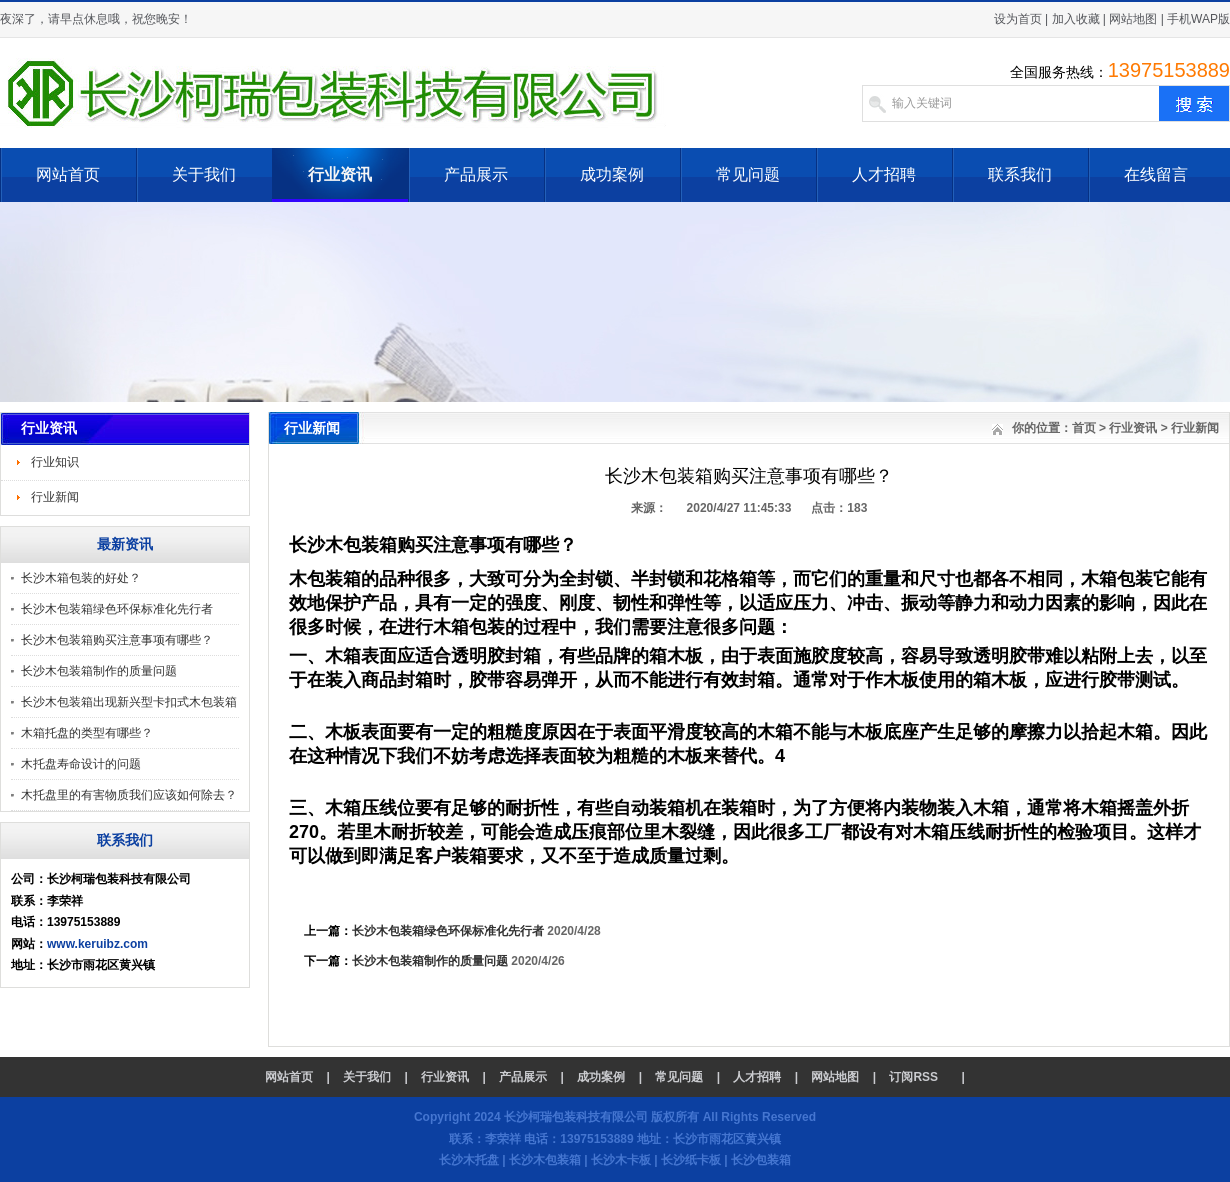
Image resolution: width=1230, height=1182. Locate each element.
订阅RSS (913, 1077)
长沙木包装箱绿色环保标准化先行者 (117, 609)
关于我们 (204, 174)
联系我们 (1020, 174)
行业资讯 (340, 174)
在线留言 (1156, 174)
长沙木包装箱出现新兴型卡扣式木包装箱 (129, 702)
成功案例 (612, 174)
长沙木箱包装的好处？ (81, 578)
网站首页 (68, 174)
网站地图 (1133, 19)
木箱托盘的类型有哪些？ (87, 733)
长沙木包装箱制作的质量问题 (99, 671)
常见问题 (748, 174)
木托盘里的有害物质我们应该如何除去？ (129, 795)
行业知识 (55, 462)
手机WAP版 (1198, 19)
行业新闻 (55, 497)
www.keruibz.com (97, 944)
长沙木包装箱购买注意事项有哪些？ (117, 640)
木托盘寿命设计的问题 (81, 764)
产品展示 (476, 174)
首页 (1084, 428)
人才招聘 (884, 174)
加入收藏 (1076, 19)
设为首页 (1018, 19)
